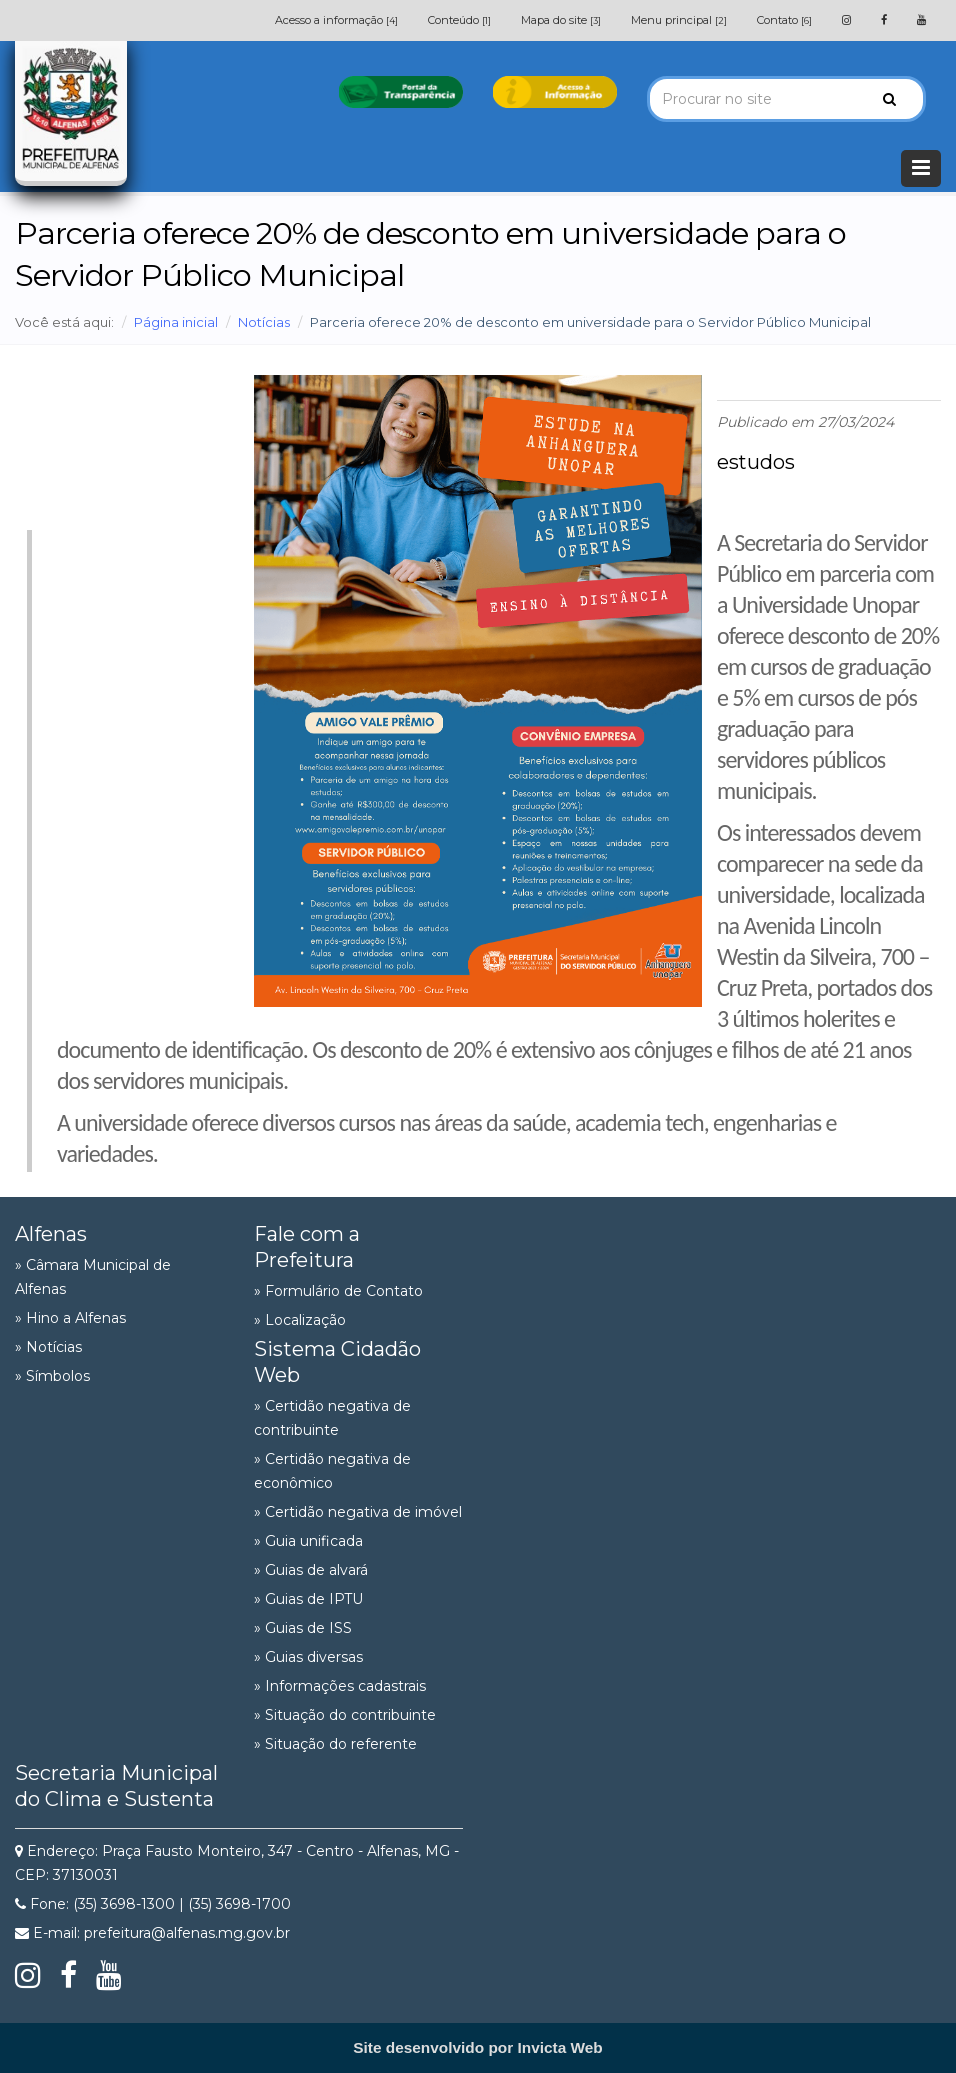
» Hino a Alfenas (70, 1318)
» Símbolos (52, 1376)
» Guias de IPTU (308, 1599)
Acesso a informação (336, 20)
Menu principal (679, 20)
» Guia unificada (308, 1541)
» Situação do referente (335, 1744)
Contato (784, 20)
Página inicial (176, 322)
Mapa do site (561, 20)
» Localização (300, 1320)
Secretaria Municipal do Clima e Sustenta (116, 1786)
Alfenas (51, 1234)
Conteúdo (459, 20)
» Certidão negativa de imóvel (358, 1512)
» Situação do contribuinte (345, 1715)
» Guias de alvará (311, 1570)
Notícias (264, 322)
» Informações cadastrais (340, 1686)
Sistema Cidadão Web (337, 1362)
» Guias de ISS (303, 1628)
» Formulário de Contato (338, 1291)
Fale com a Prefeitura (307, 1247)
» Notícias (48, 1347)
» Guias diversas (308, 1657)
